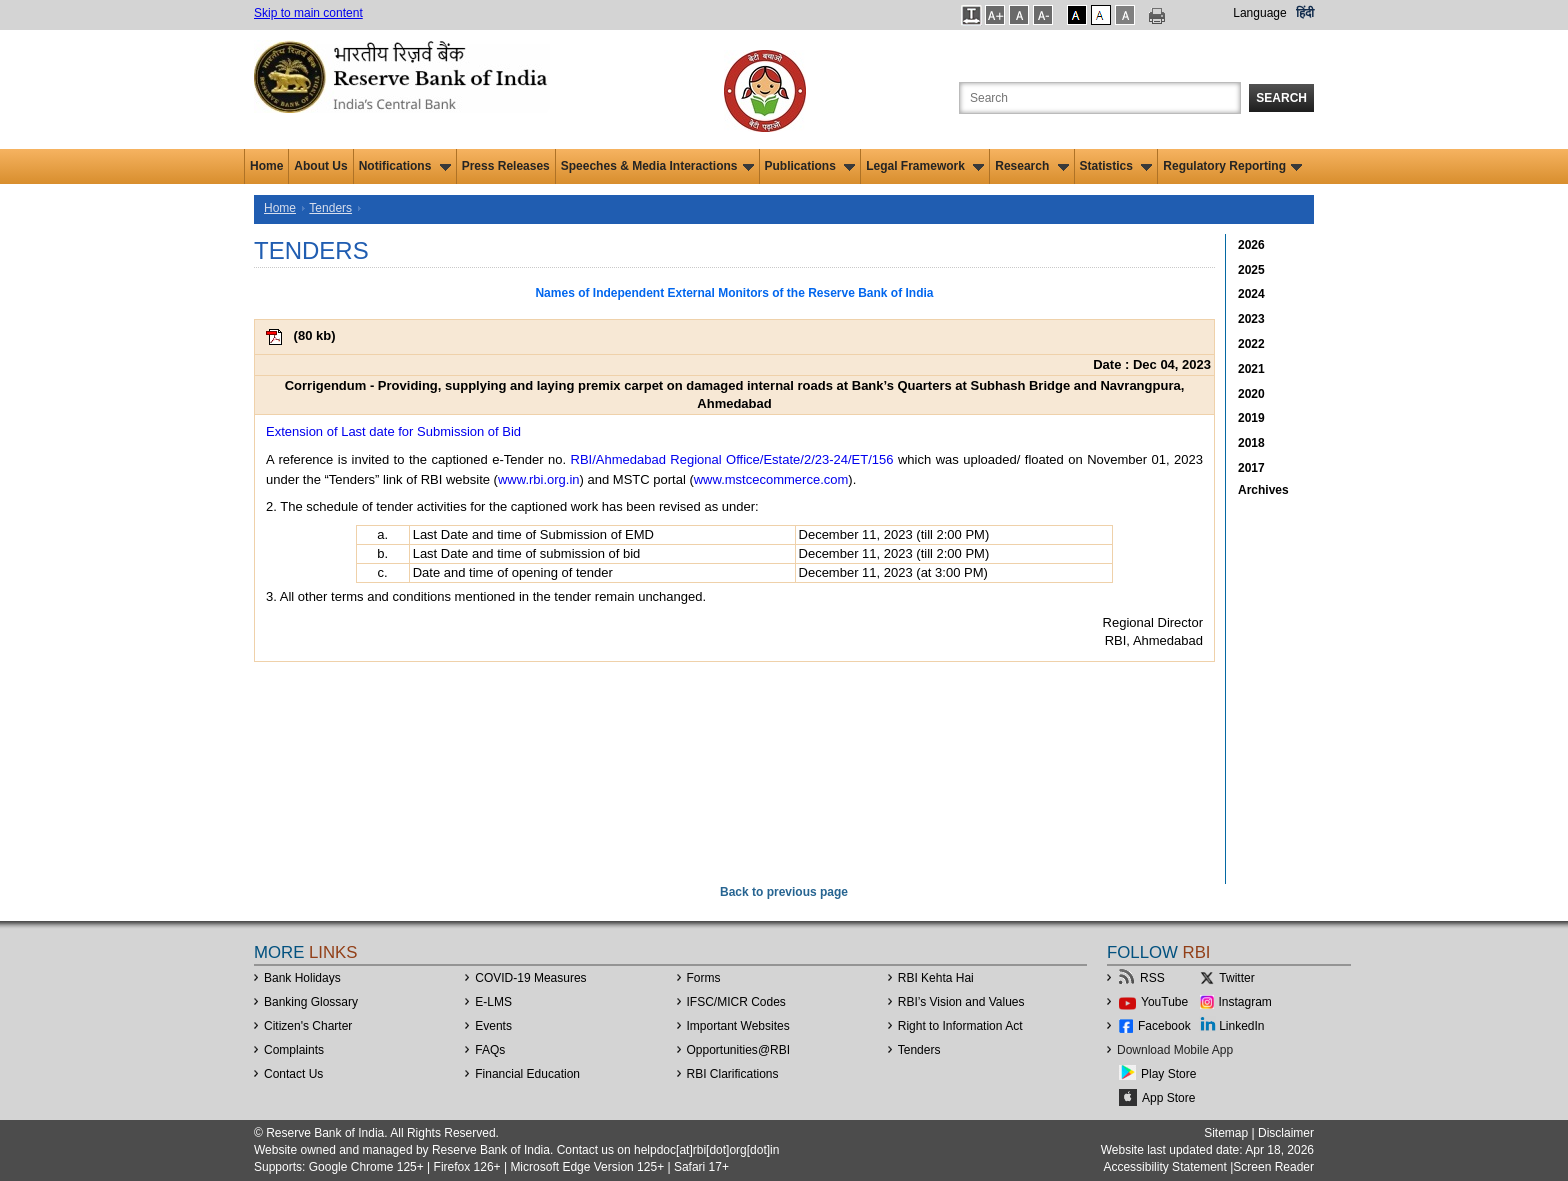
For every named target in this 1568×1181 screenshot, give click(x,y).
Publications (810, 166)
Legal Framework (925, 166)
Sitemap (1226, 1133)
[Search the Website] (1100, 98)
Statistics (1116, 166)
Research (1031, 166)
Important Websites (738, 1026)
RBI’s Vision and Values (961, 1002)
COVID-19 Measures (530, 978)
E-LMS (493, 1002)
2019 (1251, 418)
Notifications (405, 166)
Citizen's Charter (308, 1026)
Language (1259, 13)
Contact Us (293, 1074)
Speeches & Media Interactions (657, 166)
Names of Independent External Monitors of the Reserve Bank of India (734, 293)
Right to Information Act (960, 1026)
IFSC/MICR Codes (736, 1002)
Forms (704, 978)
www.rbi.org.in (539, 479)
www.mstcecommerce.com (771, 479)
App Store (1168, 1098)
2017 (1251, 468)
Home (266, 166)
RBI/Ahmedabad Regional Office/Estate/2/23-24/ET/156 (732, 459)
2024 (1251, 294)
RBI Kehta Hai (936, 978)
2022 (1251, 344)
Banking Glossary (311, 1002)
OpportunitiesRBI (739, 1050)
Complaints (294, 1050)
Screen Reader (1273, 1167)
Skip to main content (308, 13)
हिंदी (1305, 13)
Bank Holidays (302, 978)
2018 (1251, 443)
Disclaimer (1286, 1133)
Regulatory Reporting (1232, 166)
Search (1281, 98)
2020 (1251, 394)
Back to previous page (784, 892)
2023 (1251, 319)
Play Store (1168, 1074)
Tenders (330, 208)
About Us (320, 166)
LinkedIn (1241, 1026)
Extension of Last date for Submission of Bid (393, 431)
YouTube (1164, 1002)
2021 (1251, 369)
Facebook (1164, 1026)
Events (493, 1026)
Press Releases (506, 166)
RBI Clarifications (733, 1074)
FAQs (490, 1050)
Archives (1263, 490)
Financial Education (527, 1074)
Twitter (1236, 978)
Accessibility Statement (1164, 1167)
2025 (1251, 270)
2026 (1251, 245)
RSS (1152, 978)
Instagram (1245, 1002)
